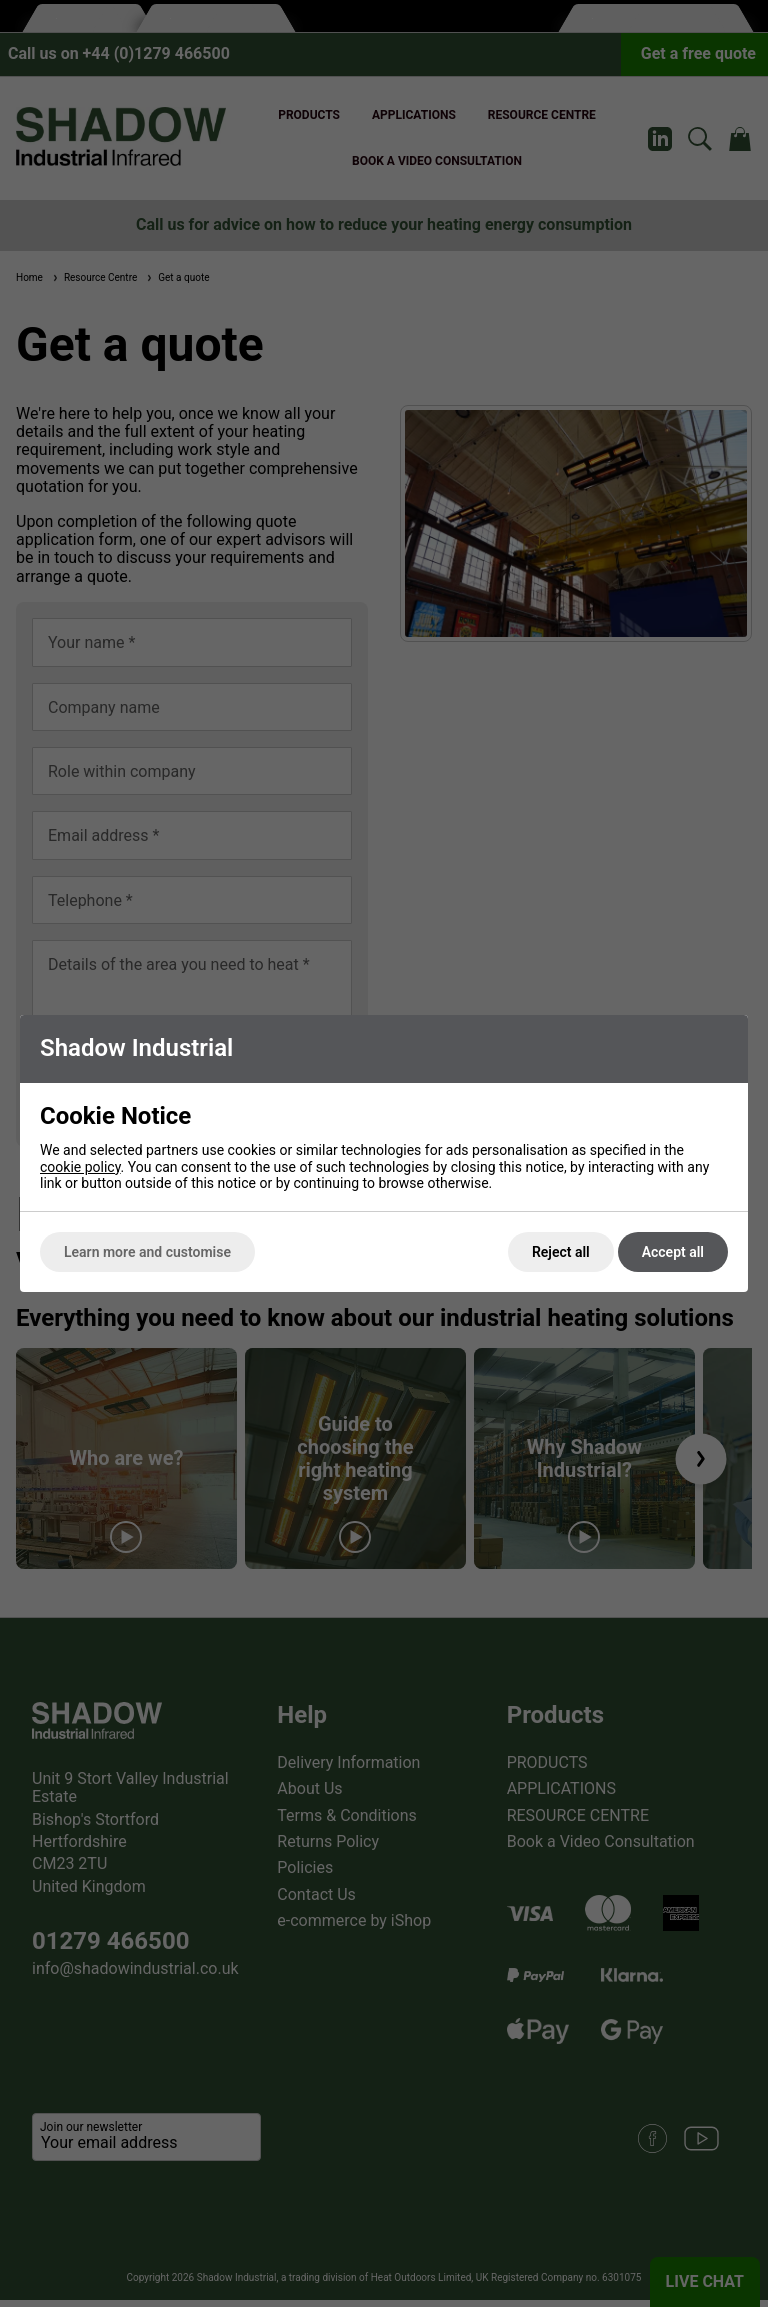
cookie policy (80, 1167)
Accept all (673, 1252)
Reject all (561, 1252)
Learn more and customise (147, 1252)
